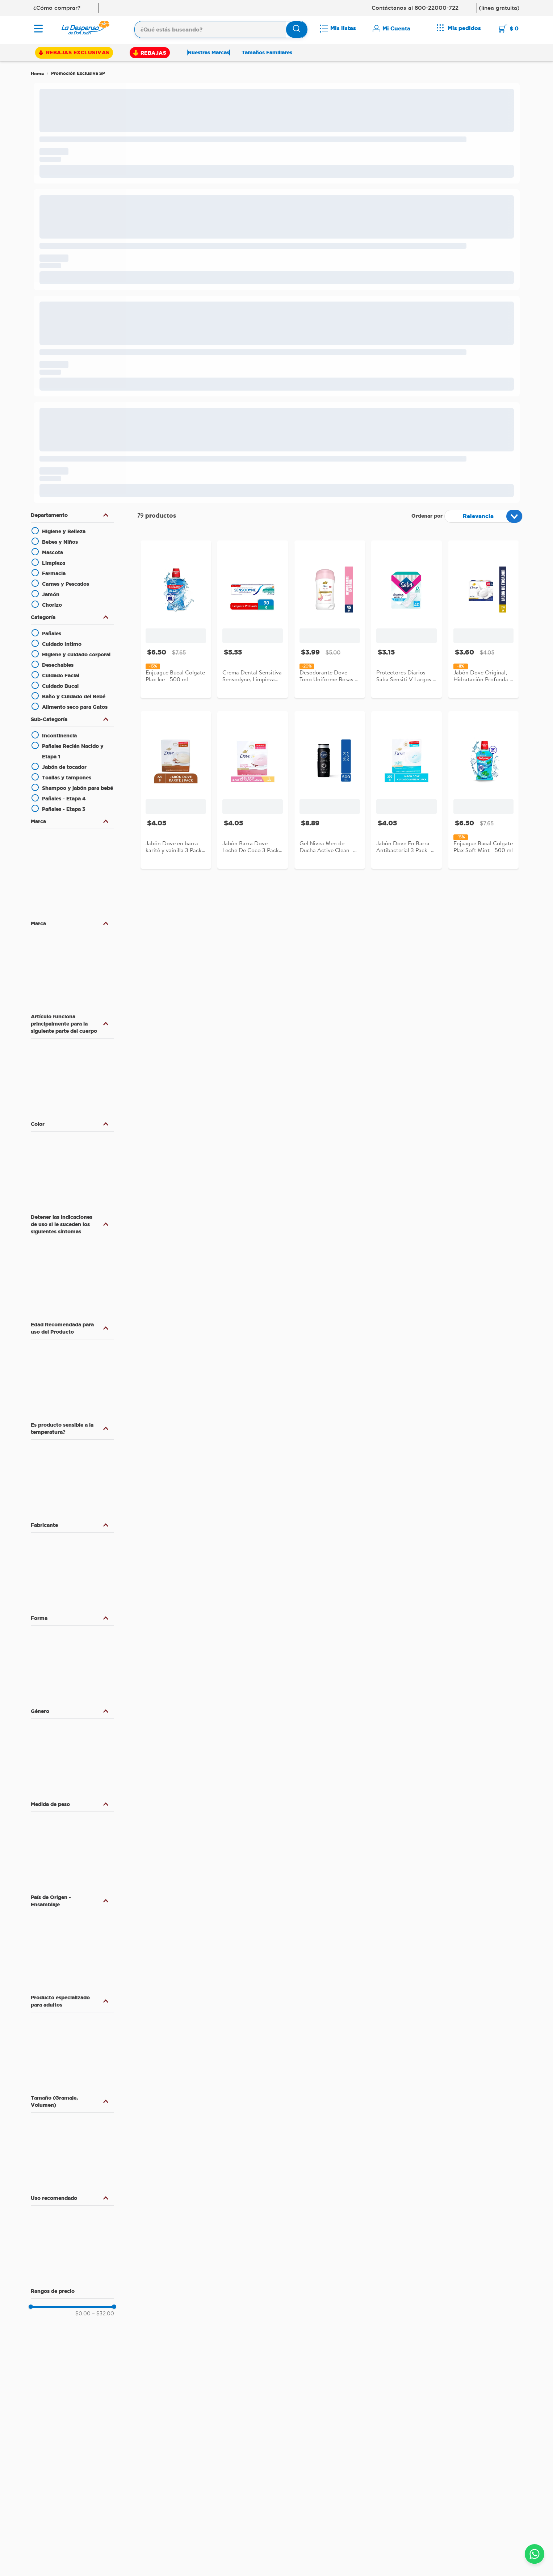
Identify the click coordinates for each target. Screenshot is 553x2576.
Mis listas (343, 28)
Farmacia (54, 573)
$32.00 (103, 2313)
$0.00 (83, 2313)
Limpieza (53, 563)
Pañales (51, 633)
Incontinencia (59, 735)
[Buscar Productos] (296, 29)
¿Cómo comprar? (56, 8)
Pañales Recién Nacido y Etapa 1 (73, 751)
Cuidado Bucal (60, 686)
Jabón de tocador (64, 767)
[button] (72, 515)
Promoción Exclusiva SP (78, 73)
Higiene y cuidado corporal (76, 654)
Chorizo (52, 605)
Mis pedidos (464, 28)
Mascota (52, 552)
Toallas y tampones (66, 777)
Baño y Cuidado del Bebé (73, 696)
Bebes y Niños (60, 542)
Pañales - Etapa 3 (63, 809)
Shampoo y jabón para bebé (77, 788)
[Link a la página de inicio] (37, 74)
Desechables (58, 665)
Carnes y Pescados (65, 584)
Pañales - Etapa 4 (64, 798)
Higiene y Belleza (63, 531)
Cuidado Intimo (61, 644)
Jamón (50, 594)
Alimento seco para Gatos (75, 707)
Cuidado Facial (60, 675)
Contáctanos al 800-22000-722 (415, 8)
